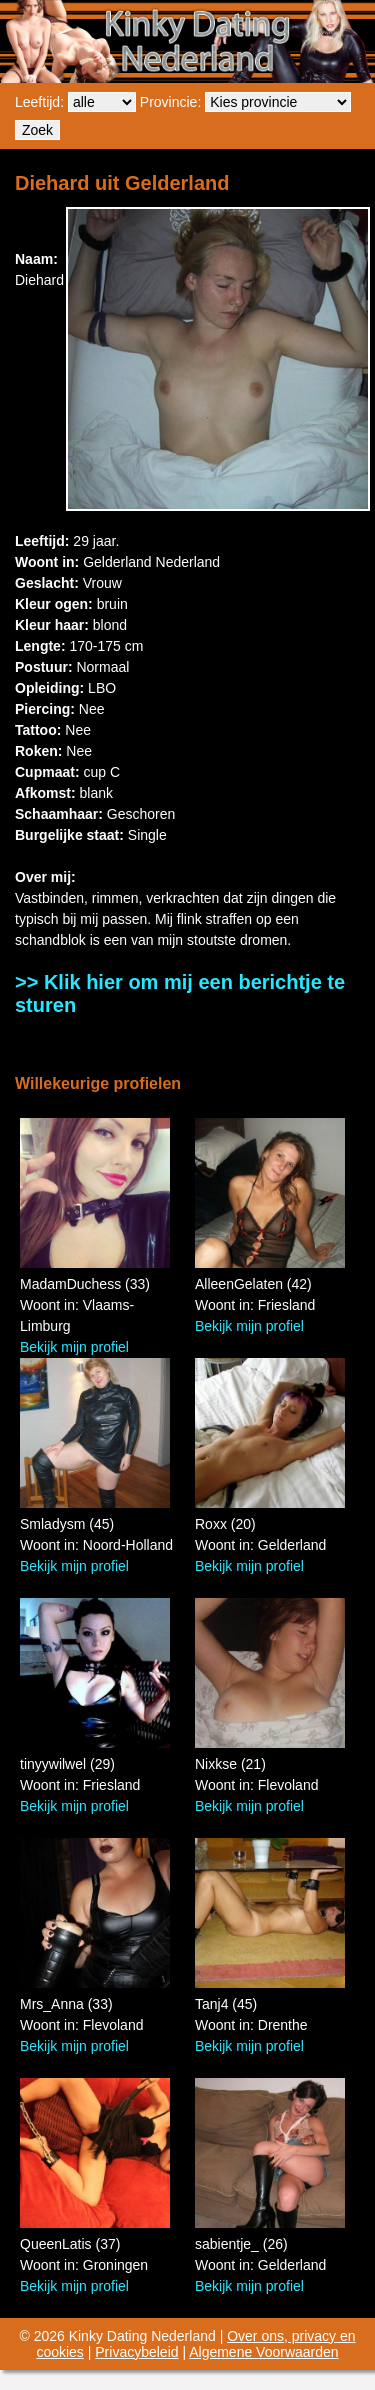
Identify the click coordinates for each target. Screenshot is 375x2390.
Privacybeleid (136, 2352)
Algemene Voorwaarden (263, 2352)
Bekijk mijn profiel (74, 1347)
